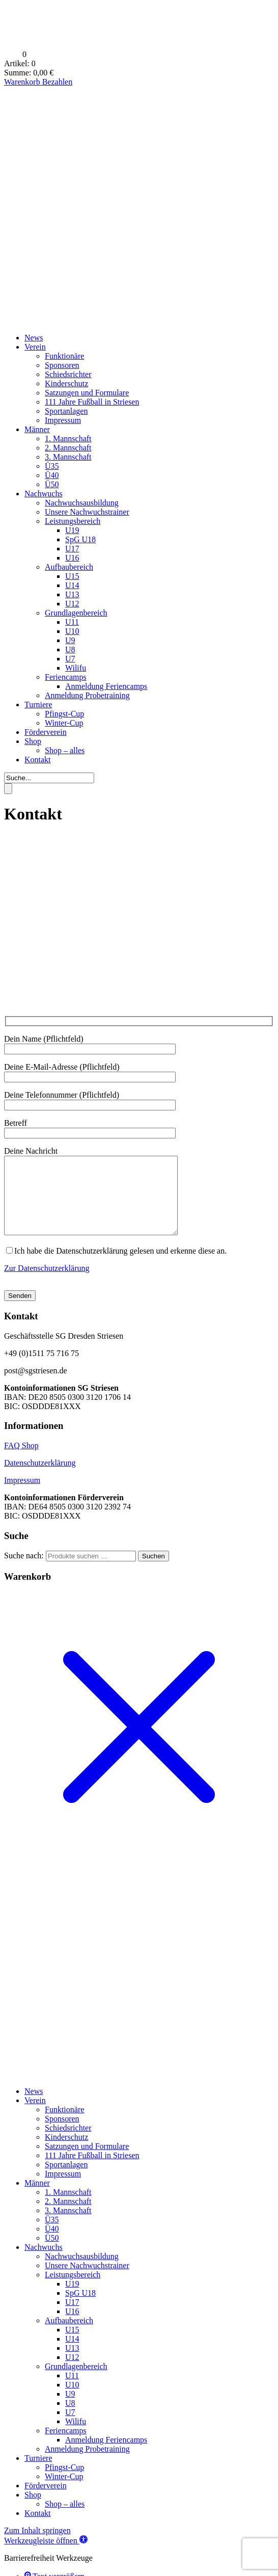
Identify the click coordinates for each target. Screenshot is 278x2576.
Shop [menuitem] (32, 2510)
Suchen (153, 1571)
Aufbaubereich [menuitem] (69, 2335)
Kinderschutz (66, 383)
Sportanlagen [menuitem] (66, 2179)
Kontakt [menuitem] (37, 2528)
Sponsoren (62, 365)
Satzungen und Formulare (87, 392)
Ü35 (52, 466)
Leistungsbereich (72, 521)
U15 (72, 576)
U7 (70, 658)
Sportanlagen (66, 411)
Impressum (63, 420)
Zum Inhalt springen (37, 2545)
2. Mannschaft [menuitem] (68, 2216)
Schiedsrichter (68, 374)
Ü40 (52, 475)
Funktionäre (64, 356)
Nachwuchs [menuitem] (43, 2262)
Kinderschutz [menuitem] (66, 2152)
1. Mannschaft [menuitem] (68, 2207)
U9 (70, 640)
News (33, 337)
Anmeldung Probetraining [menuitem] (87, 2464)
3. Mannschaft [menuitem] (68, 2225)
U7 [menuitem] (70, 2427)
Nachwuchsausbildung (82, 502)
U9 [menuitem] (70, 2409)
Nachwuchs (43, 493)
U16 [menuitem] (72, 2326)
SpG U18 (80, 539)
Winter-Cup (64, 723)
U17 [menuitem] (72, 2317)
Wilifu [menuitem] (75, 2436)
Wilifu (75, 667)
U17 (72, 548)
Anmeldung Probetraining (87, 695)
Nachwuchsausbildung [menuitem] (82, 2271)
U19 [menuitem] (72, 2299)
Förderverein (45, 732)
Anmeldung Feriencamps (106, 686)
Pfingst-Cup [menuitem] (64, 2482)
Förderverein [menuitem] (45, 2501)
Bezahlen (57, 81)
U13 (72, 594)
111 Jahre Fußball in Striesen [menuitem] (92, 2170)
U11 (72, 622)
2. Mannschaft (68, 447)
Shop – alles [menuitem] (65, 2519)
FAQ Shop (21, 1460)
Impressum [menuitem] (63, 2189)
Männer (37, 429)
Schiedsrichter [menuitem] (68, 2143)
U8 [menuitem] (70, 2418)
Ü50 (52, 484)
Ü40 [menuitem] (52, 2244)
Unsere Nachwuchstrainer (87, 512)
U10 (72, 631)
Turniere (38, 704)
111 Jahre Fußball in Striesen (92, 401)
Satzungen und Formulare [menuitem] (87, 2161)
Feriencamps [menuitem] (66, 2445)
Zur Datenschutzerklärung (46, 1283)
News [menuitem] (33, 2106)
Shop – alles (65, 750)
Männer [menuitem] (37, 2198)
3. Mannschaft (68, 457)
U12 (72, 603)
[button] (46, 2556)
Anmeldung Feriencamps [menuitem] (106, 2455)
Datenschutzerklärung (39, 1478)
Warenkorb (23, 81)
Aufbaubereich (69, 567)
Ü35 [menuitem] (52, 2234)
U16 (72, 557)
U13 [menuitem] (72, 2363)
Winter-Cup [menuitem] (64, 2491)
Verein (35, 346)
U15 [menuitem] (72, 2345)
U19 (72, 530)
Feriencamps (66, 677)
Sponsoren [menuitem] (62, 2134)
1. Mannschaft (68, 438)
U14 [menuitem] (72, 2354)
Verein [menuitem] (35, 2115)
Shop (32, 741)
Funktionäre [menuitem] (64, 2124)
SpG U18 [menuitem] (80, 2308)
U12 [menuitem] (72, 2372)
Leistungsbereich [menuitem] (72, 2290)
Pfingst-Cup (64, 713)
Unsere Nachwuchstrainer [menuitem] (87, 2280)
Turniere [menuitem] (38, 2473)
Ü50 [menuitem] (52, 2253)
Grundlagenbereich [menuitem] (76, 2381)
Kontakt (37, 759)
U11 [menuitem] (72, 2390)
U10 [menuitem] (72, 2400)
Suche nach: (24, 1570)
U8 (70, 649)
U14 (72, 585)
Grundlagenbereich (76, 612)
